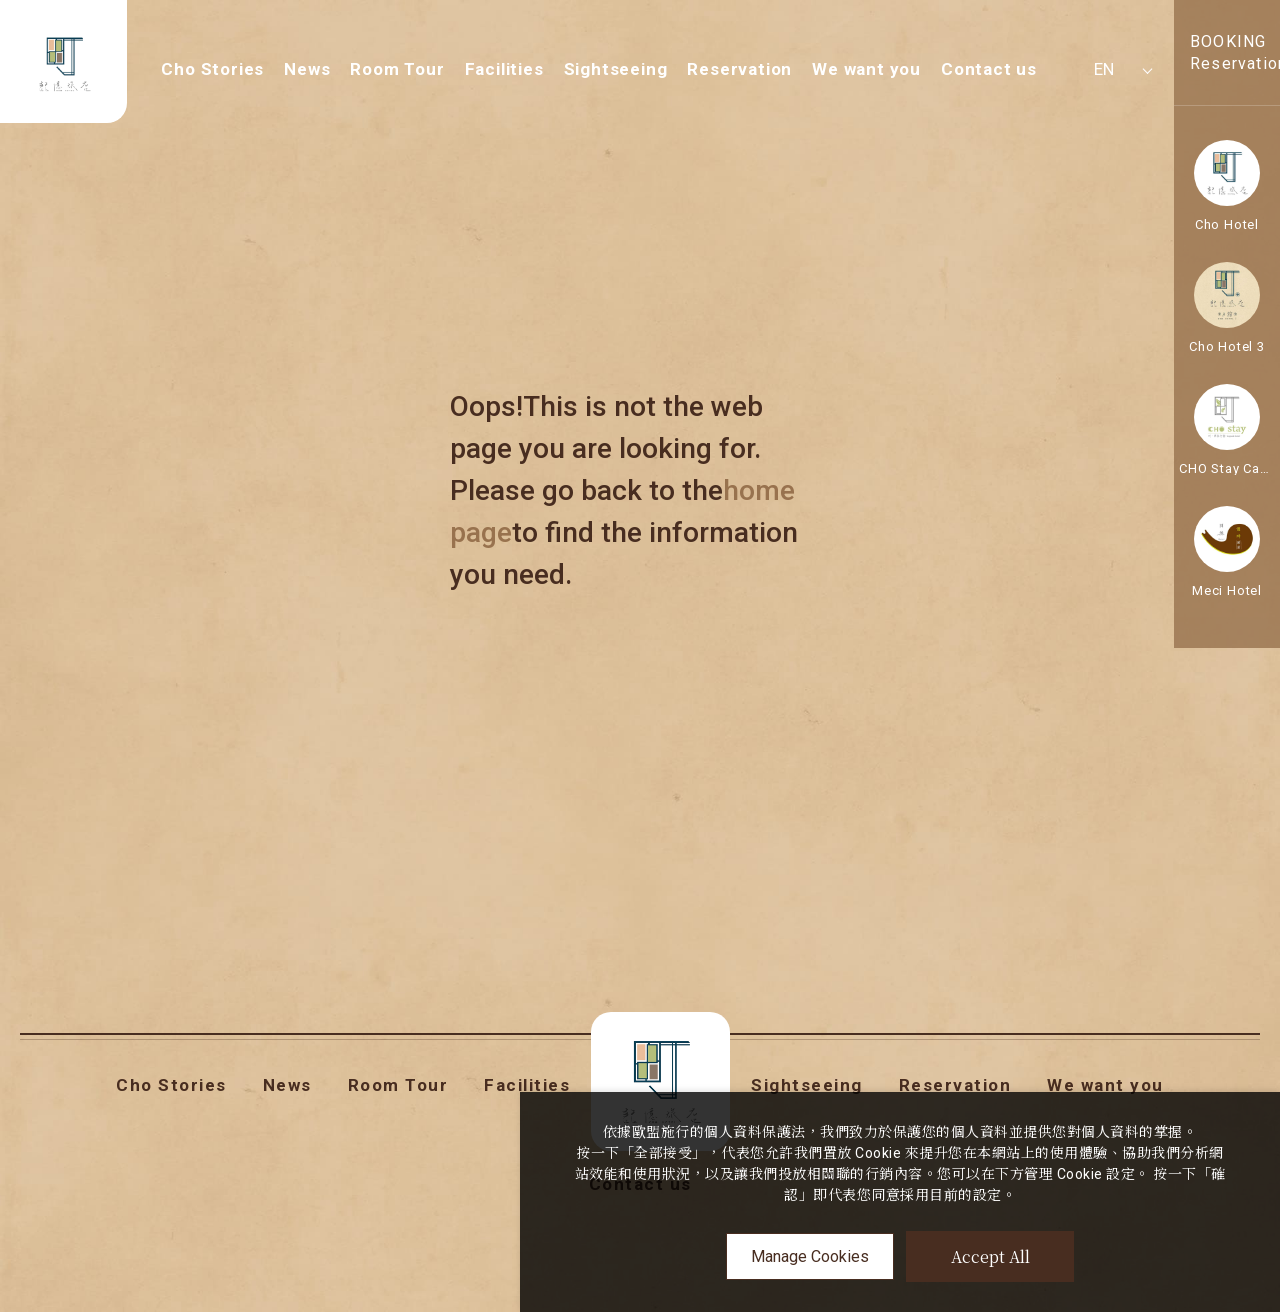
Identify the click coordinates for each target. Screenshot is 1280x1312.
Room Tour (397, 69)
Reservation (739, 69)
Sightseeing (616, 69)
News (307, 69)
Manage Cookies (810, 1256)
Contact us (989, 69)
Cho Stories (212, 69)
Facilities (504, 69)
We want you (866, 69)
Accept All (990, 1256)
